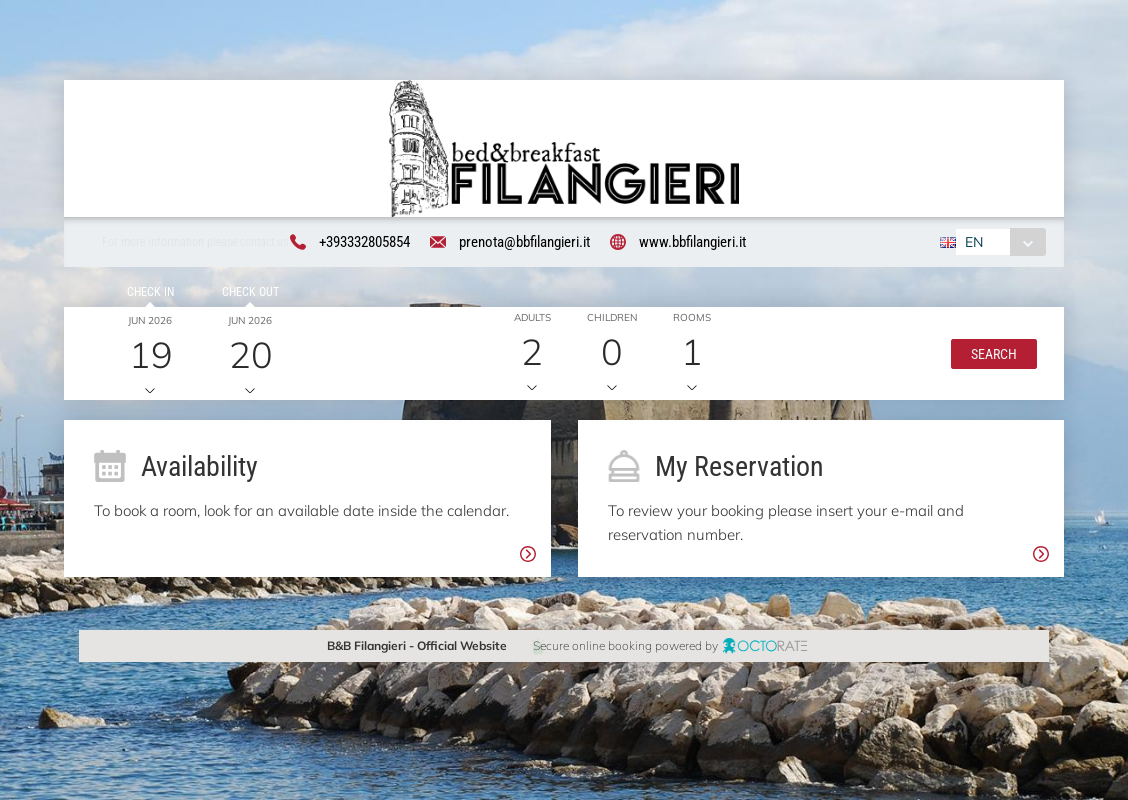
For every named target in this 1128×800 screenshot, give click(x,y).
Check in (147, 295)
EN (971, 245)
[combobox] (997, 245)
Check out (246, 295)
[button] (990, 356)
